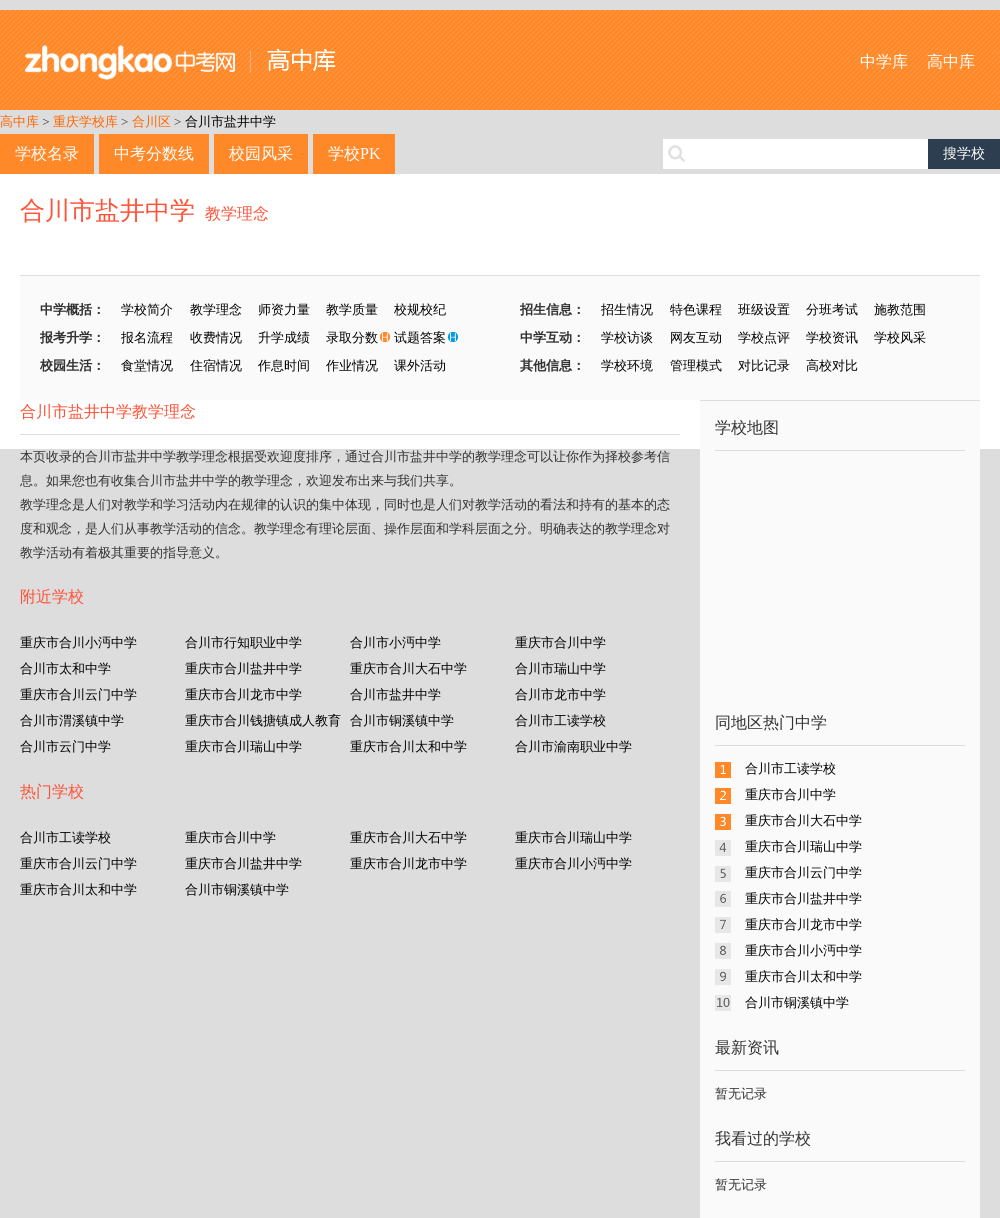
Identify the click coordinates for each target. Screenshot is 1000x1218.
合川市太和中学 (65, 668)
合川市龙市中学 (560, 694)
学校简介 (147, 309)
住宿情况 (216, 365)
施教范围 (900, 309)
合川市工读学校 (560, 720)
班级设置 (764, 309)
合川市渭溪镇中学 (72, 720)
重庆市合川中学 (560, 642)
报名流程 (147, 337)
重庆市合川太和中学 (408, 746)
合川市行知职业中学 (243, 642)
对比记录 (764, 365)
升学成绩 (284, 337)
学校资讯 (832, 337)
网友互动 (696, 337)
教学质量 (352, 309)
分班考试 (832, 309)
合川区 (151, 121)
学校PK (354, 153)
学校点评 (764, 337)
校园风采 (261, 153)
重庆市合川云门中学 (78, 694)
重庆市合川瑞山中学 (243, 746)
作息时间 (284, 365)
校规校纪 (420, 309)
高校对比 (832, 365)
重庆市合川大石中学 (408, 668)
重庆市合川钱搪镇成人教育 (263, 720)
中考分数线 (154, 153)
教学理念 (237, 213)
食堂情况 (147, 365)
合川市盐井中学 (230, 121)
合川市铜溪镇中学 (402, 720)
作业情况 (352, 365)
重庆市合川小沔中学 (78, 642)
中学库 (884, 61)
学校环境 (627, 365)
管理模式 (696, 365)
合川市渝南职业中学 (573, 746)
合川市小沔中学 (395, 642)
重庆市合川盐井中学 (243, 668)
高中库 (951, 61)
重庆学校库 (85, 121)
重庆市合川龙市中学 (243, 694)
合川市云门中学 (65, 746)
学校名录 (47, 153)
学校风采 (900, 337)
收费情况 (216, 337)
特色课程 (696, 309)
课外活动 (420, 365)
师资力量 (284, 309)
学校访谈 (627, 337)
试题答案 (420, 337)
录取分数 (352, 337)
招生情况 (627, 309)
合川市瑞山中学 (560, 668)
